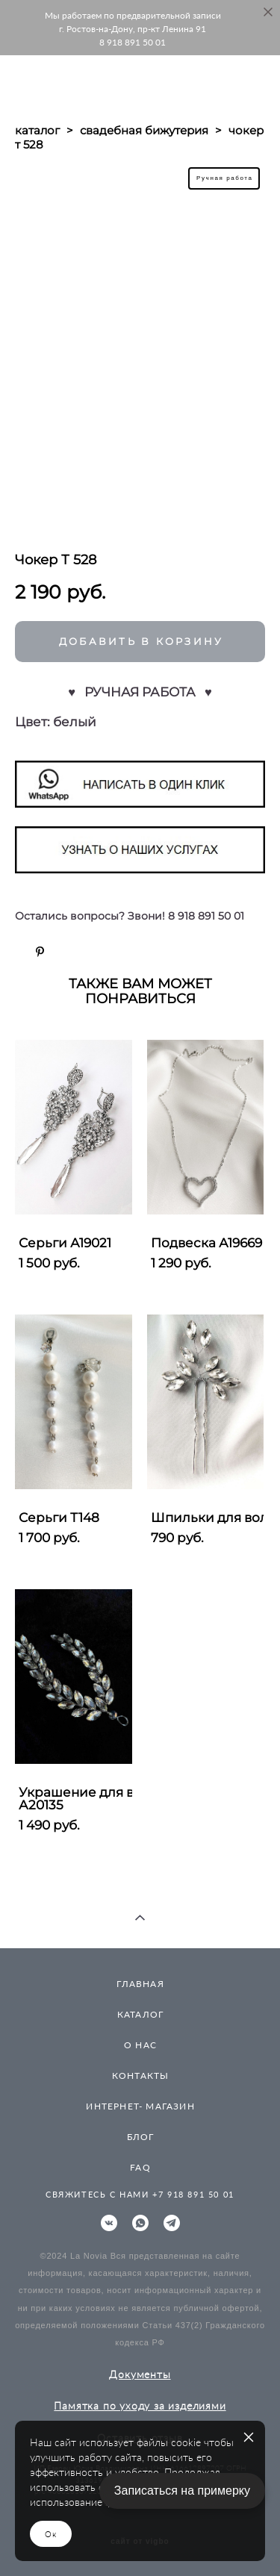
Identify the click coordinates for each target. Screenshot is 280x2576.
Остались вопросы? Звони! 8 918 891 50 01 (129, 916)
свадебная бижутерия (144, 130)
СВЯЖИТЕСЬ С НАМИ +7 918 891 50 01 (140, 2194)
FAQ (140, 2167)
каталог (37, 130)
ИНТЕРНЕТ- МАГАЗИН (140, 2106)
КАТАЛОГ (140, 2014)
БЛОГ (141, 2136)
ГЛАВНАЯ (140, 1983)
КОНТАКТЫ (140, 2075)
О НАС (140, 2044)
